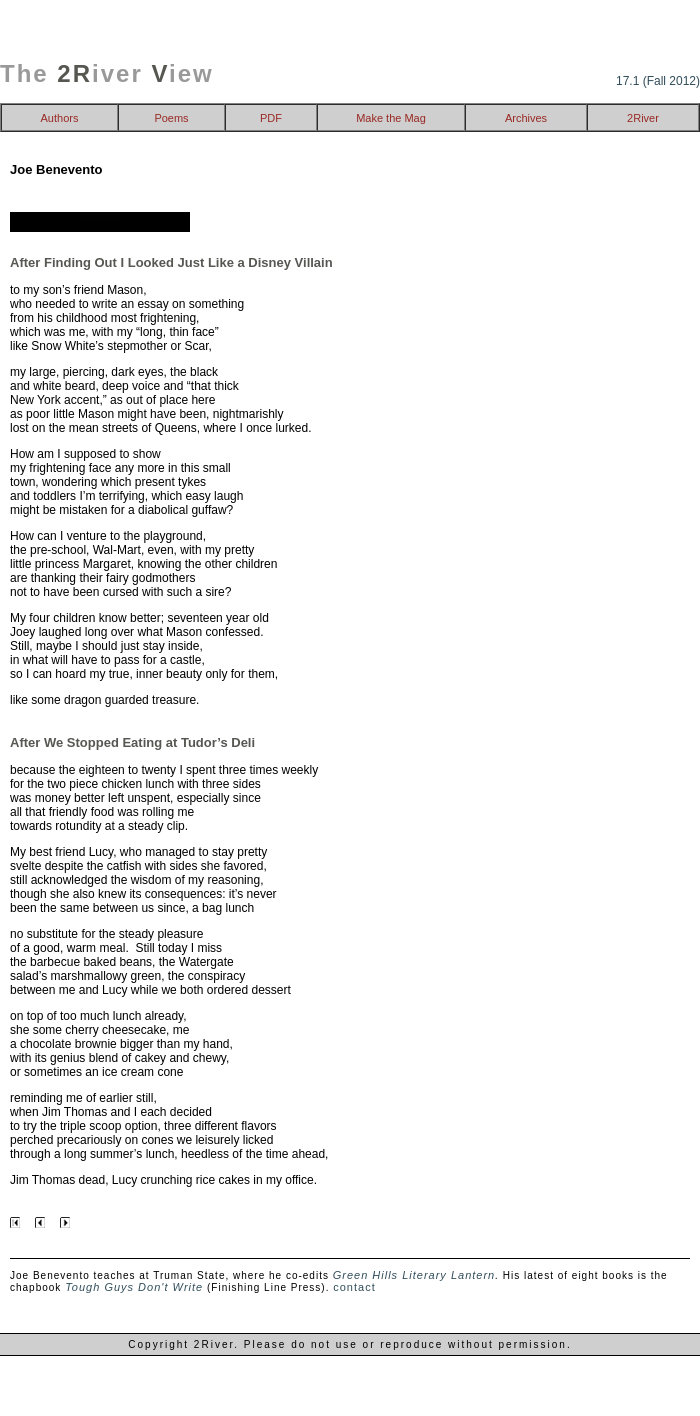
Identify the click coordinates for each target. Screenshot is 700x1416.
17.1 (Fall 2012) (658, 81)
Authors (60, 118)
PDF (271, 118)
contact (354, 1287)
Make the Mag (391, 118)
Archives (526, 118)
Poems (171, 118)
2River (643, 118)
